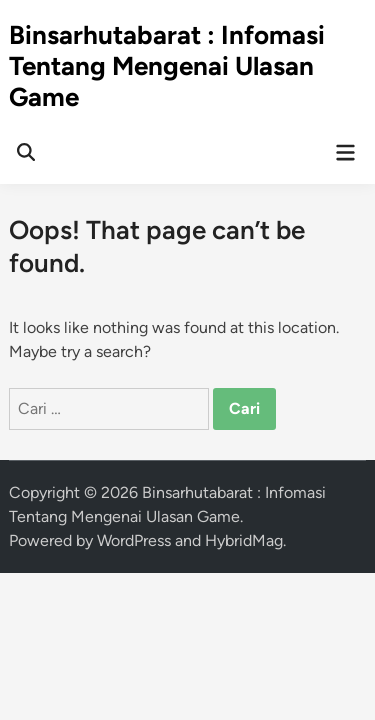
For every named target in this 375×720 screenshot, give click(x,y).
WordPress (134, 540)
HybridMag (244, 540)
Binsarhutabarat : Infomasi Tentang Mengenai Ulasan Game (167, 66)
